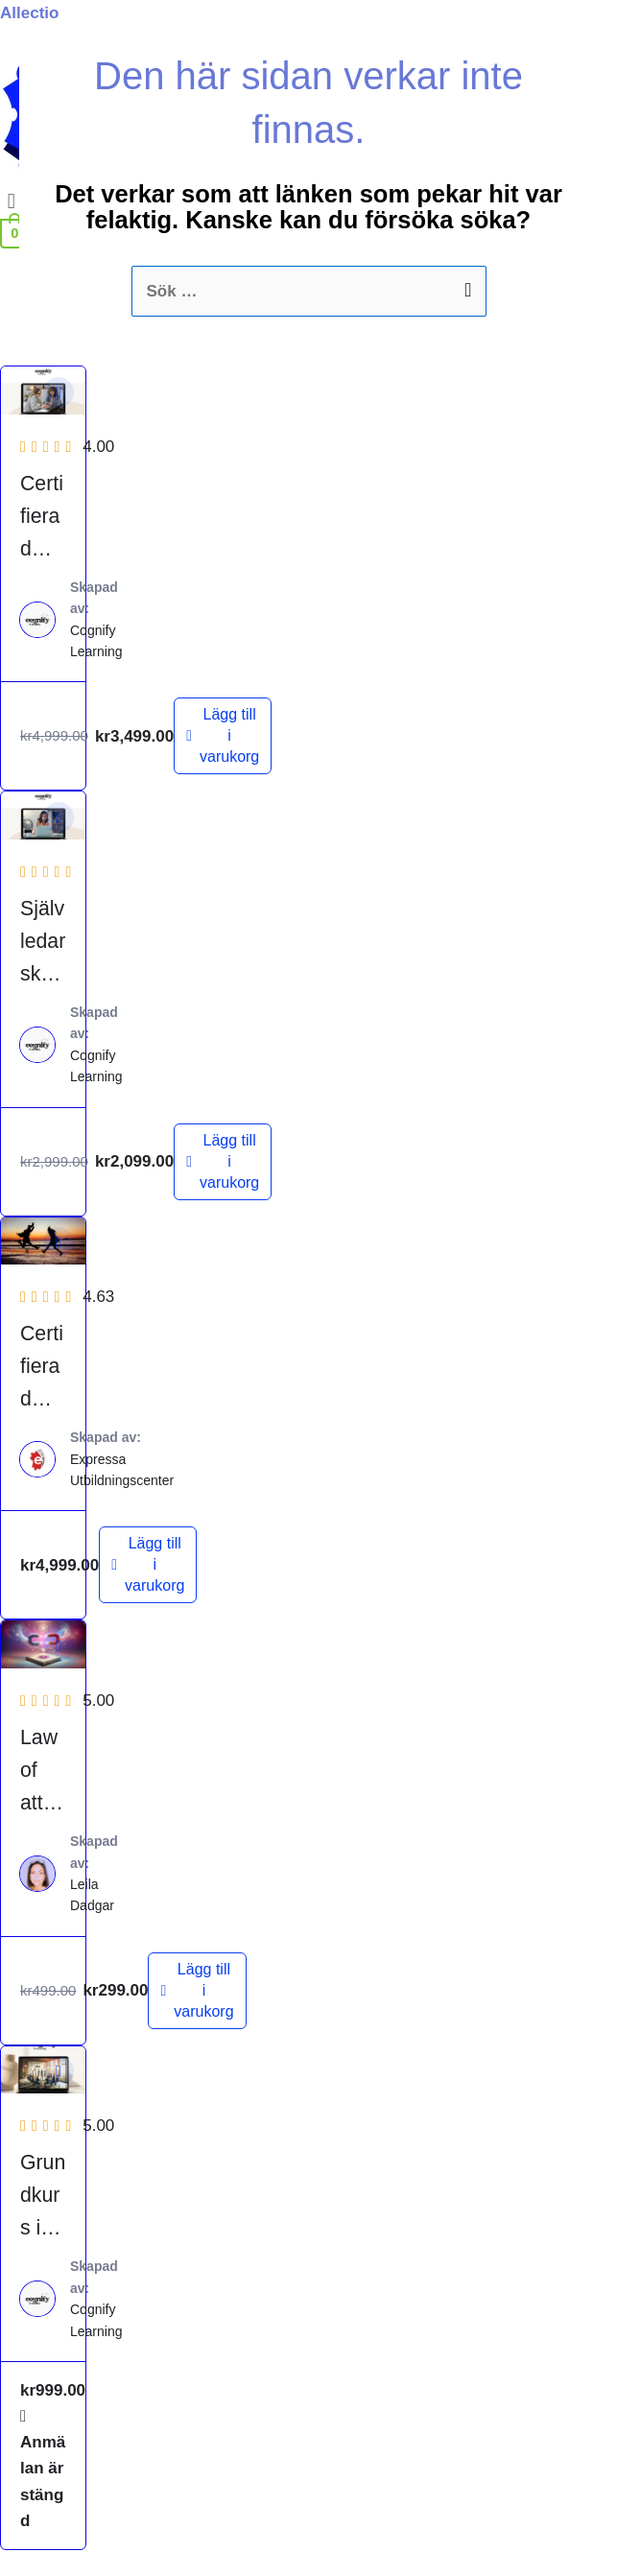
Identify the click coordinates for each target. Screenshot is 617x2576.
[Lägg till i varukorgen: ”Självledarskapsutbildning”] (223, 1161)
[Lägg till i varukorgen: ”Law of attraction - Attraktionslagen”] (197, 1990)
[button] (58, 392)
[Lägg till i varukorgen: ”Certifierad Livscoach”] (148, 1564)
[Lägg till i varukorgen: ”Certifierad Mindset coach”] (223, 735)
